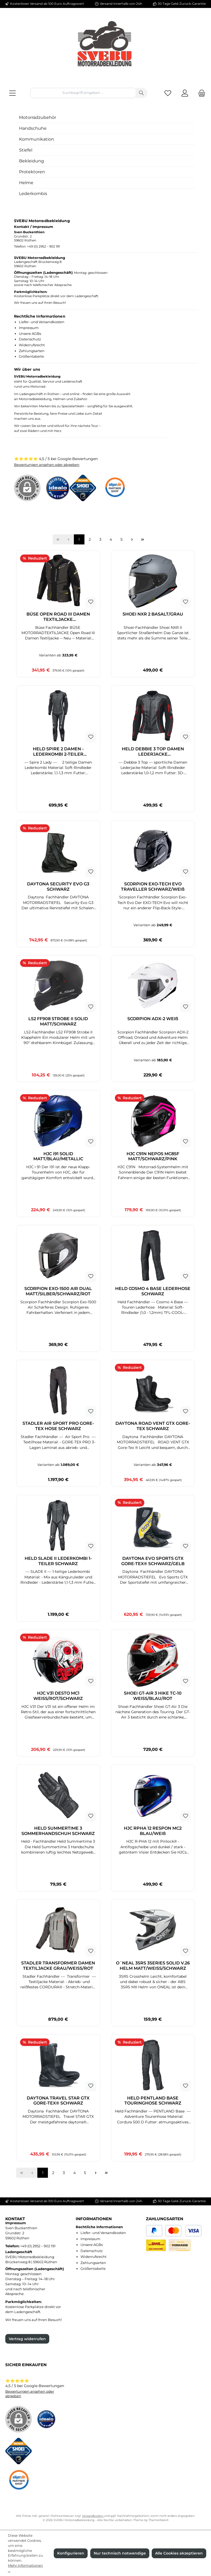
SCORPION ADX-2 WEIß (152, 1018)
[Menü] (12, 93)
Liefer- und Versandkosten (41, 322)
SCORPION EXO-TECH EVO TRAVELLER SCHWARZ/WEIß (153, 886)
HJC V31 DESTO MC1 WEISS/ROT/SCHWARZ (58, 1696)
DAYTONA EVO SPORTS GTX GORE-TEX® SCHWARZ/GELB (153, 1561)
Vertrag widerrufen (27, 2339)
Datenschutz (30, 339)
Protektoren (32, 171)
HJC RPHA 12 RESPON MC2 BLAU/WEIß (153, 1831)
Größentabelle (31, 356)
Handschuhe (33, 128)
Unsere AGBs (30, 333)
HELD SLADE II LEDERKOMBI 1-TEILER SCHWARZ (58, 1561)
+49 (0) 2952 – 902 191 (43, 246)
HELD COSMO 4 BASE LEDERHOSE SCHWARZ (152, 1291)
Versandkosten (93, 2516)
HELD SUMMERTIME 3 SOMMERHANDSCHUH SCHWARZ (58, 1831)
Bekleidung (31, 160)
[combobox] (83, 93)
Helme (26, 182)
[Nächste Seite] (132, 539)
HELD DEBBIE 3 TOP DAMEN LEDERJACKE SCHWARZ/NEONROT (153, 751)
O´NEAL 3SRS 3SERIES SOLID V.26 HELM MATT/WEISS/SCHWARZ (153, 1965)
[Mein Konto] (185, 93)
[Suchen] (141, 93)
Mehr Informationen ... (25, 2568)
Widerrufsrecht (32, 345)
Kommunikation (36, 139)
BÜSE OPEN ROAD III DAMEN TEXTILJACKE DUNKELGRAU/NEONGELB (58, 617)
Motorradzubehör (37, 117)
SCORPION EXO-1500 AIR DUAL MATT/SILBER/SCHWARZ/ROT (58, 1291)
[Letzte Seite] (142, 539)
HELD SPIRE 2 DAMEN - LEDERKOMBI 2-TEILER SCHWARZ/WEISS (58, 751)
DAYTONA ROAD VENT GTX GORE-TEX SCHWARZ (152, 1426)
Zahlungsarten (31, 351)
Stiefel (25, 150)
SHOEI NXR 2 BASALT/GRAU (153, 614)
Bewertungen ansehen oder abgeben (46, 465)
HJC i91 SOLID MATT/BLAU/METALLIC (58, 1156)
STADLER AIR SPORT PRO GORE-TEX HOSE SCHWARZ (58, 1426)
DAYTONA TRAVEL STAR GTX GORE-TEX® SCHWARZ (58, 2101)
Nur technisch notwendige (120, 2553)
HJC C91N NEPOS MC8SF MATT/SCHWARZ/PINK (153, 1156)
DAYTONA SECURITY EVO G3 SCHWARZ (58, 886)
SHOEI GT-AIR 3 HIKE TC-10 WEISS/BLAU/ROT (153, 1696)
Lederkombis (33, 193)
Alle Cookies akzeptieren (179, 2553)
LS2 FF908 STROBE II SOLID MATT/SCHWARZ (58, 1021)
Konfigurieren (70, 2553)
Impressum (29, 328)
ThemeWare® (159, 2520)
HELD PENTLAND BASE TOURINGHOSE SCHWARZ (152, 2101)
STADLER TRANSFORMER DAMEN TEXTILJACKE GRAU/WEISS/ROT (58, 1965)
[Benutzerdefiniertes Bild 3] (117, 490)
